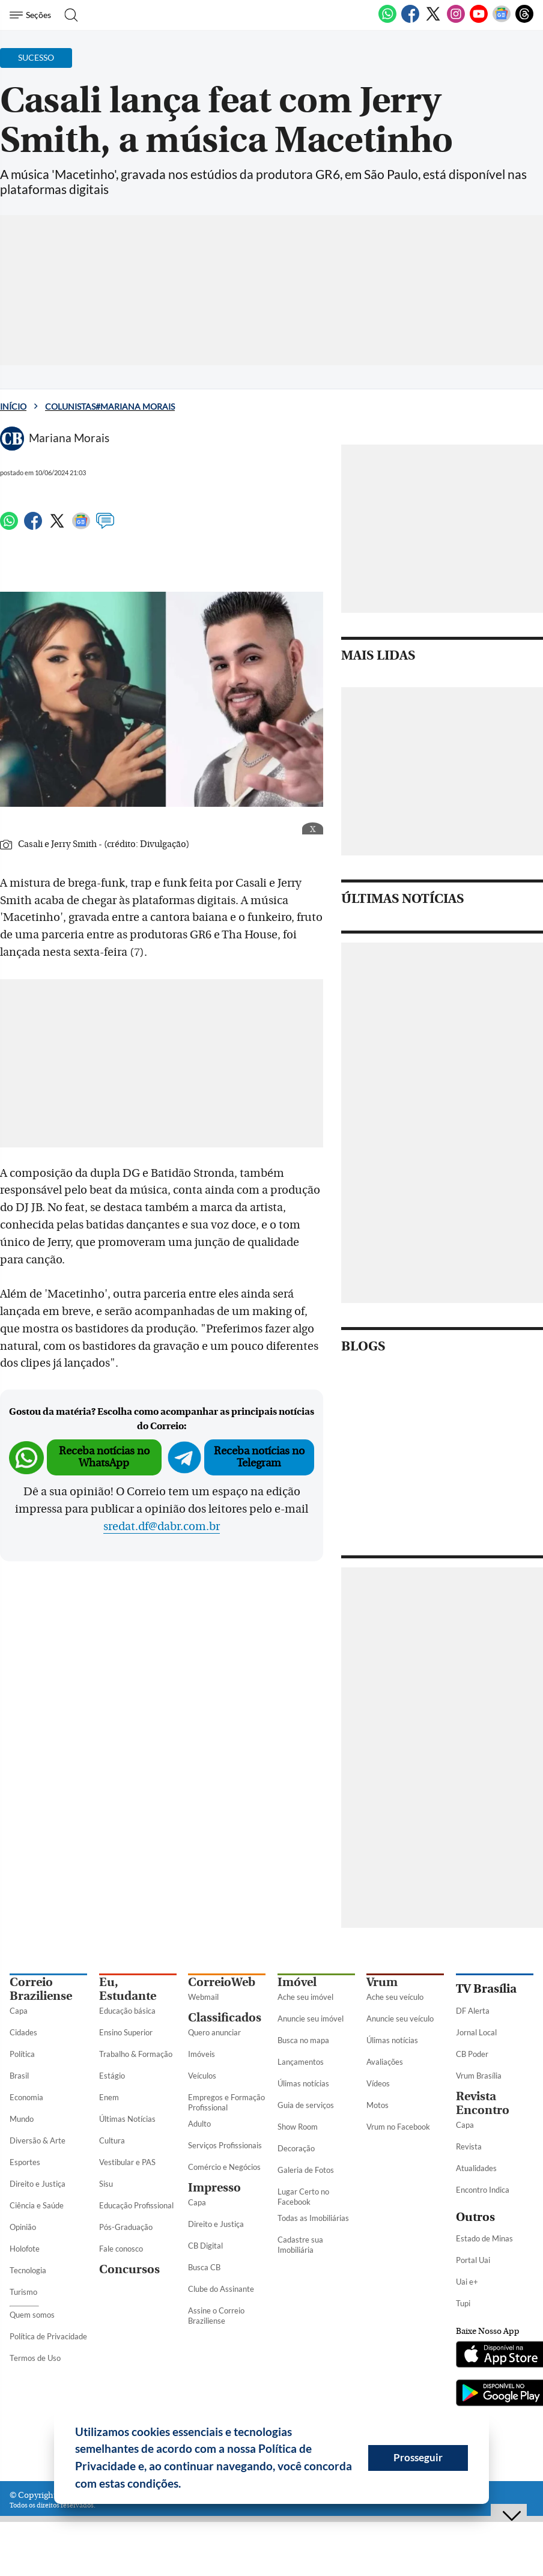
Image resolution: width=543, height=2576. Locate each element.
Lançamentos (301, 2062)
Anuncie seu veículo (400, 2018)
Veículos (202, 2075)
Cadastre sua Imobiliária (300, 2245)
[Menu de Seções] (32, 15)
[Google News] (502, 20)
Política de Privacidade (48, 2336)
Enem (109, 2097)
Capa (19, 2011)
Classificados (224, 2018)
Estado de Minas (484, 2238)
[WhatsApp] (387, 20)
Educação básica (127, 2011)
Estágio (112, 2075)
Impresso (214, 2188)
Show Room (298, 2126)
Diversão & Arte (37, 2140)
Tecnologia (28, 2270)
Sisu (106, 2184)
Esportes (25, 2162)
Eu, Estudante (127, 1989)
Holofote (25, 2248)
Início (13, 406)
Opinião (23, 2227)
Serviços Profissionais (225, 2145)
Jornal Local (476, 2032)
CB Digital (205, 2245)
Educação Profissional (136, 2205)
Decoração (296, 2148)
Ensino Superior (126, 2032)
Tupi (463, 2303)
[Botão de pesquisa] (67, 15)
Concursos (129, 2269)
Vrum (382, 1982)
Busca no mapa (303, 2040)
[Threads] (524, 20)
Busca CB (204, 2267)
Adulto (199, 2123)
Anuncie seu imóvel (311, 2018)
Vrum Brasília (479, 2075)
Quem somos (32, 2314)
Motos (377, 2105)
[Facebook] (410, 20)
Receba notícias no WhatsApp (104, 1457)
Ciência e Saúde (37, 2205)
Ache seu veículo (394, 1997)
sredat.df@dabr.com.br (161, 1526)
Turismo (23, 2292)
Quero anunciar (214, 2032)
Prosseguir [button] (418, 2457)
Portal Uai (473, 2260)
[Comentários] (105, 526)
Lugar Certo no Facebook (303, 2197)
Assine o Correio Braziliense (216, 2315)
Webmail (203, 1997)
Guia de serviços (306, 2105)
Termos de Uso (35, 2358)
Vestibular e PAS (127, 2162)
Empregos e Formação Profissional (226, 2102)
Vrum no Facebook (398, 2126)
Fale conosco (121, 2248)
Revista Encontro (482, 2103)
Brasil (19, 2075)
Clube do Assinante (221, 2289)
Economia (26, 2097)
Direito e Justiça (37, 2184)
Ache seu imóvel (305, 1997)
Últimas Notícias (127, 2119)
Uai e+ (467, 2281)
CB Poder (472, 2054)
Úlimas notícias (303, 2083)
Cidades (23, 2032)
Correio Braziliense (41, 1989)
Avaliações (384, 2062)
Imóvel (297, 1982)
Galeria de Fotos (306, 2170)
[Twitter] (433, 20)
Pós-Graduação (126, 2227)
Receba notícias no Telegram (259, 1457)
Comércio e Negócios (224, 2167)
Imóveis (201, 2054)
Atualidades (476, 2168)
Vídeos (378, 2083)
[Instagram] (456, 20)
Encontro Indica (482, 2190)
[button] (185, 2485)
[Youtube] (479, 20)
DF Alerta (473, 2011)
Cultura (112, 2140)
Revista (469, 2146)
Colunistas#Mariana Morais (110, 406)
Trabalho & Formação (135, 2054)
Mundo (22, 2119)
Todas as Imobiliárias (313, 2218)
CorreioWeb (221, 1982)
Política (22, 2054)
